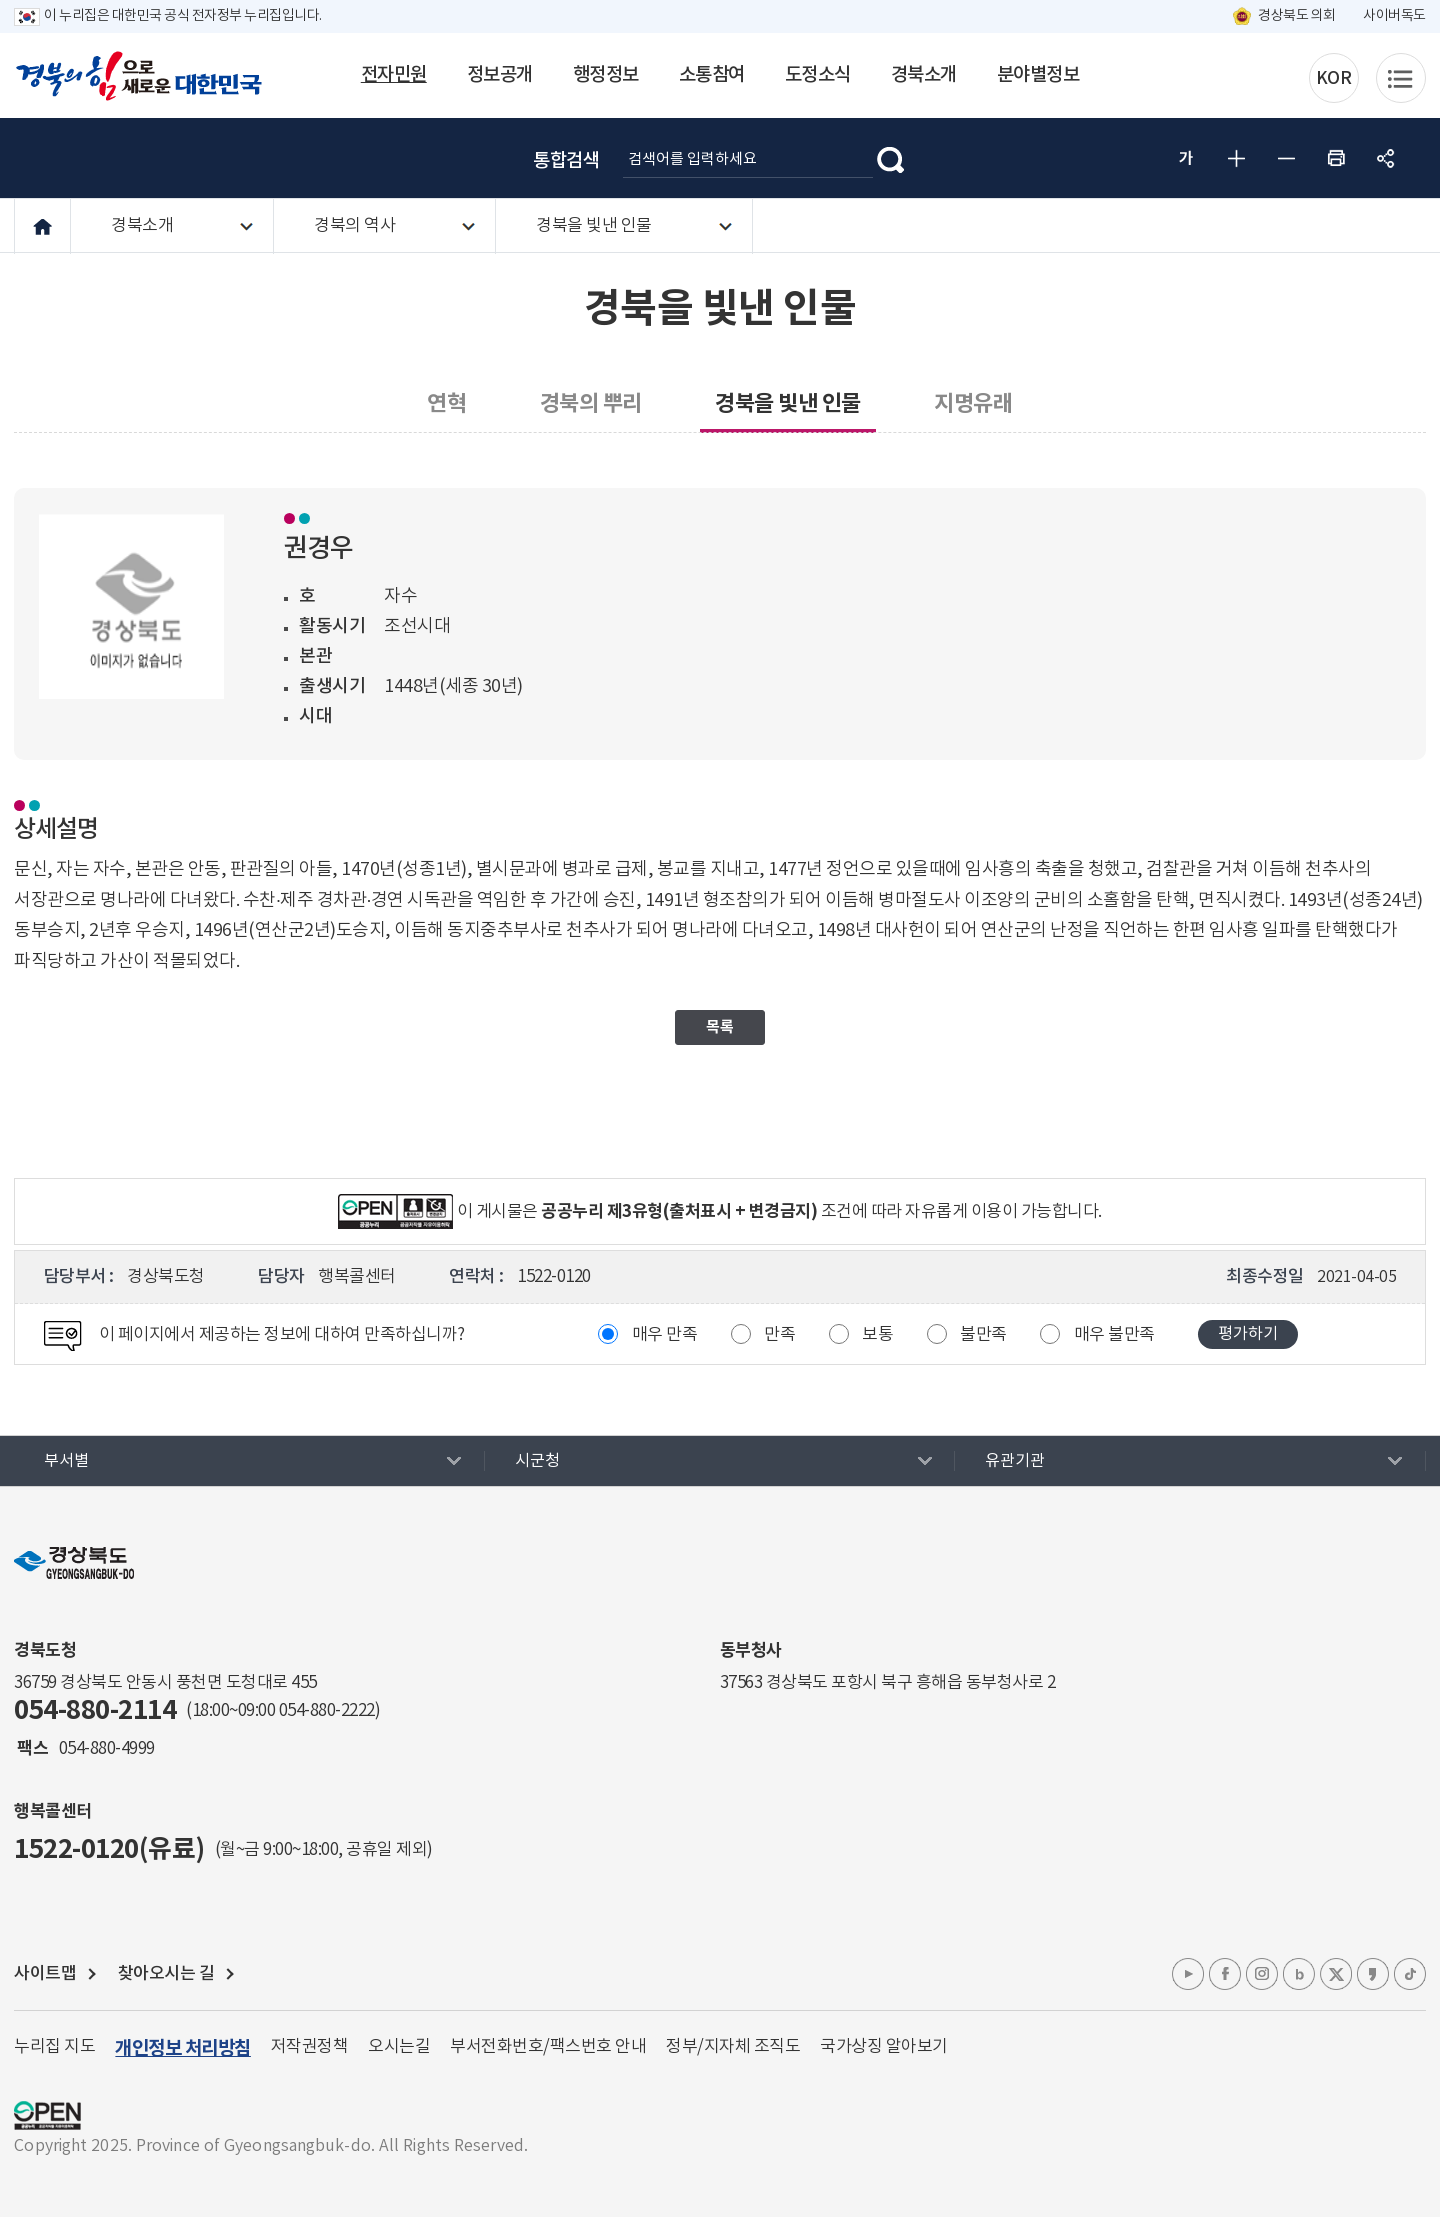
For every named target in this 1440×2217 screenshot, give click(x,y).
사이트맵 (45, 1974)
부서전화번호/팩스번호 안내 (548, 2047)
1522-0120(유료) (109, 1849)
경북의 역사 (354, 226)
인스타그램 (1262, 1974)
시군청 (537, 1461)
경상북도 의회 (1297, 16)
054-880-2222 (327, 1711)
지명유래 (973, 404)
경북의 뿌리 (591, 404)
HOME (42, 226)
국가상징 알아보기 (884, 2047)
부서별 (66, 1461)
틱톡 (1410, 1974)
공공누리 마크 (47, 2115)
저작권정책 (310, 2047)
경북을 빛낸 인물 (594, 226)
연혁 (446, 404)
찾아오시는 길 (166, 1974)
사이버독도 (1394, 16)
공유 (1386, 158)
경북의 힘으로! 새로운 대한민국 (139, 76)
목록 (720, 1027)
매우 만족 (665, 1335)
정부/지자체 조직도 (733, 2047)
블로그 (1299, 1974)
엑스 (1336, 1974)
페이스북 (1225, 1974)
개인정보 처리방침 (183, 2048)
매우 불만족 (1114, 1335)
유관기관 (1015, 1461)
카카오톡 (1373, 1974)
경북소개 (142, 226)
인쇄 (1336, 158)
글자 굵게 (1186, 158)
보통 (877, 1335)
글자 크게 (1236, 158)
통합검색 (566, 161)
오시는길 (399, 2047)
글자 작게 (1286, 158)
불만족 (983, 1335)
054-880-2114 (95, 1710)
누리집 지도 (54, 2047)
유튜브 (1188, 1974)
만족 (779, 1335)
